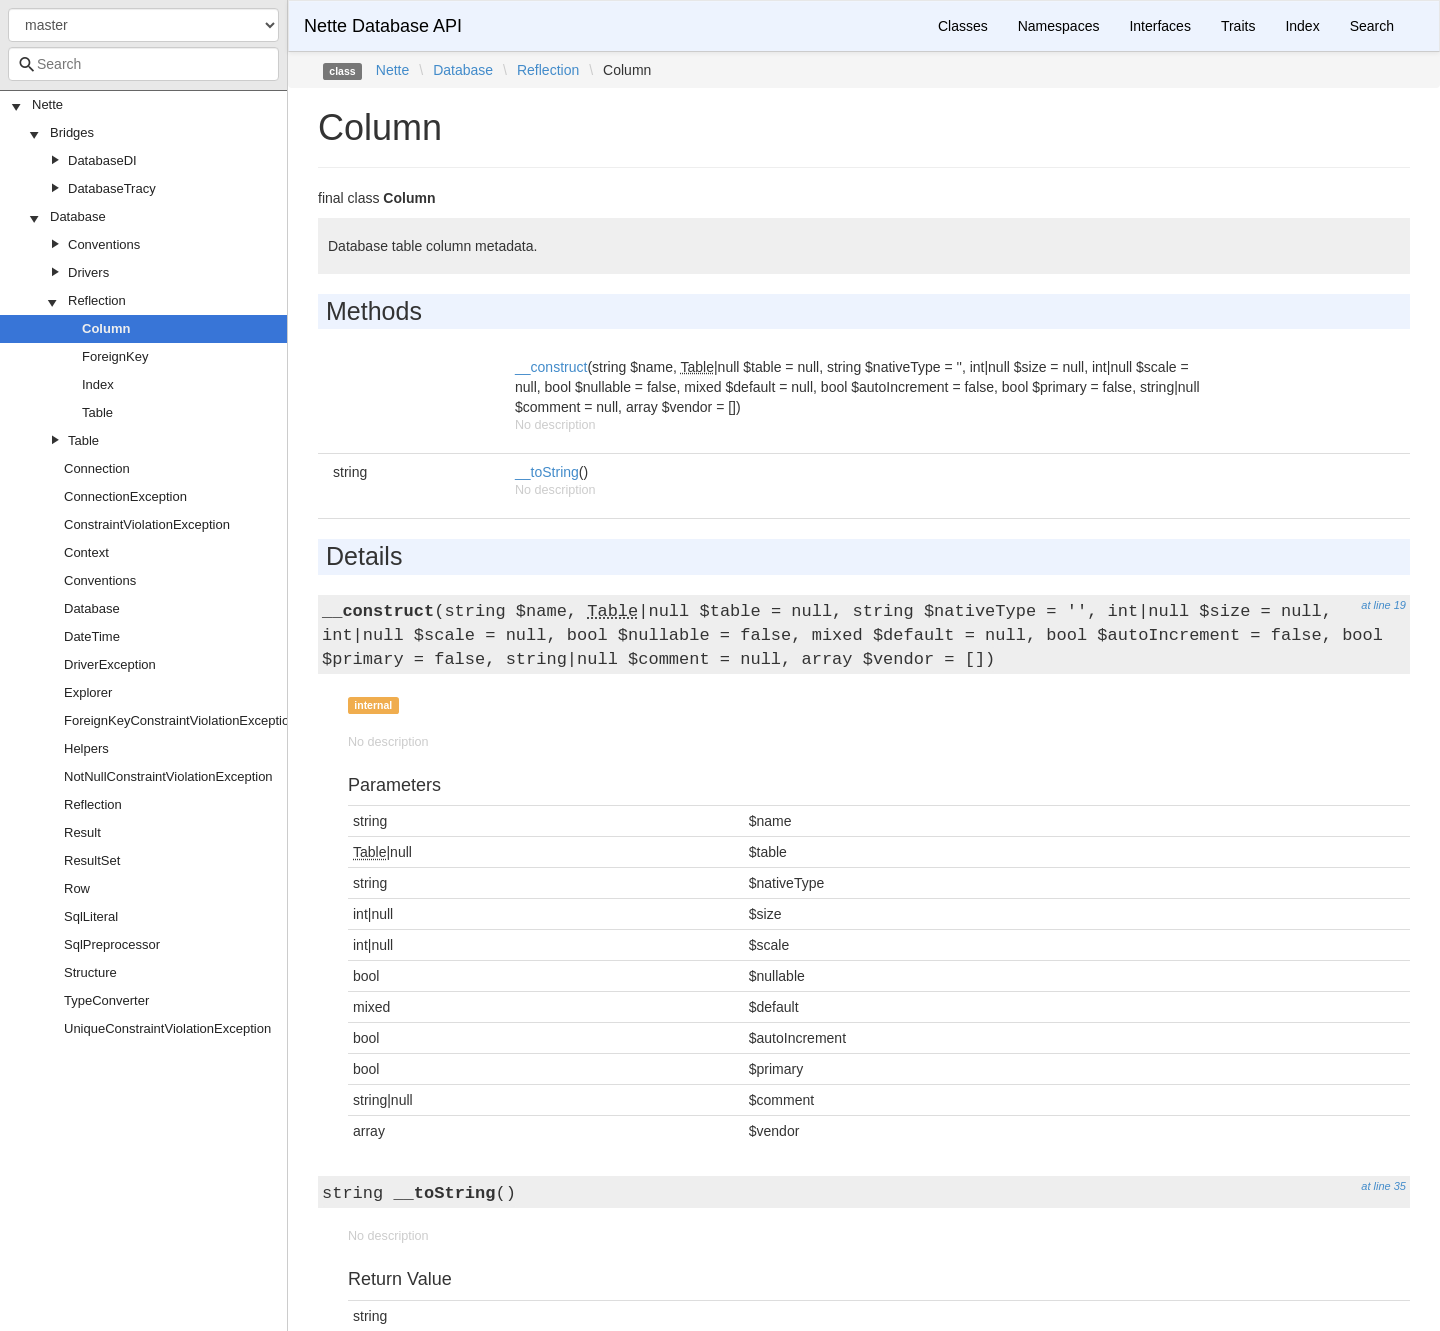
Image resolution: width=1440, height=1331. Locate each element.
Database (78, 216)
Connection (97, 468)
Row (77, 888)
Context (86, 552)
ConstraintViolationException (147, 524)
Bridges (72, 132)
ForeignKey (115, 356)
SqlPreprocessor (112, 944)
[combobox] (143, 64)
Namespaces (1059, 26)
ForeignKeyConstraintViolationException (180, 720)
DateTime (92, 636)
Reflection (97, 300)
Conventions (104, 244)
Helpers (86, 748)
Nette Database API (383, 26)
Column (106, 328)
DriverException (110, 664)
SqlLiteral (91, 916)
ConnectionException (125, 496)
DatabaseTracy (112, 188)
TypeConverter (106, 1000)
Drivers (88, 272)
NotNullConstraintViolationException (168, 776)
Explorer (88, 692)
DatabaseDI (102, 160)
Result (82, 832)
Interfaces (1159, 26)
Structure (90, 972)
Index (98, 384)
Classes (963, 26)
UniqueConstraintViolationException (167, 1028)
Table (97, 412)
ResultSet (92, 860)
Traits (1238, 26)
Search (1372, 26)
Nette (47, 104)
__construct (551, 367)
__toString (547, 472)
